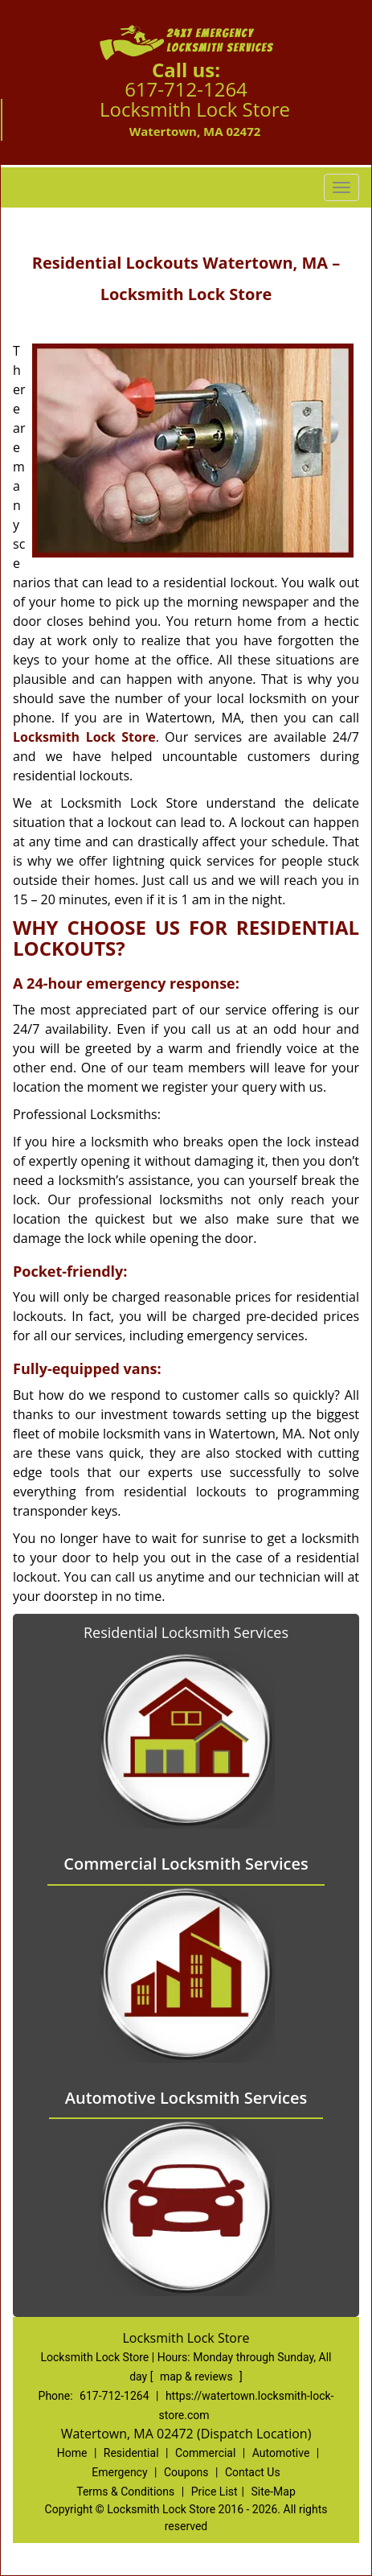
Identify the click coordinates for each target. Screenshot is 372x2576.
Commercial (205, 2452)
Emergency (119, 2472)
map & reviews (197, 2376)
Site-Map (273, 2491)
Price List (214, 2491)
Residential (131, 2452)
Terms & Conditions (125, 2491)
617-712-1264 (186, 89)
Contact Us (252, 2472)
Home (72, 2452)
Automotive (281, 2452)
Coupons (186, 2472)
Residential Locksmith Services (186, 1632)
